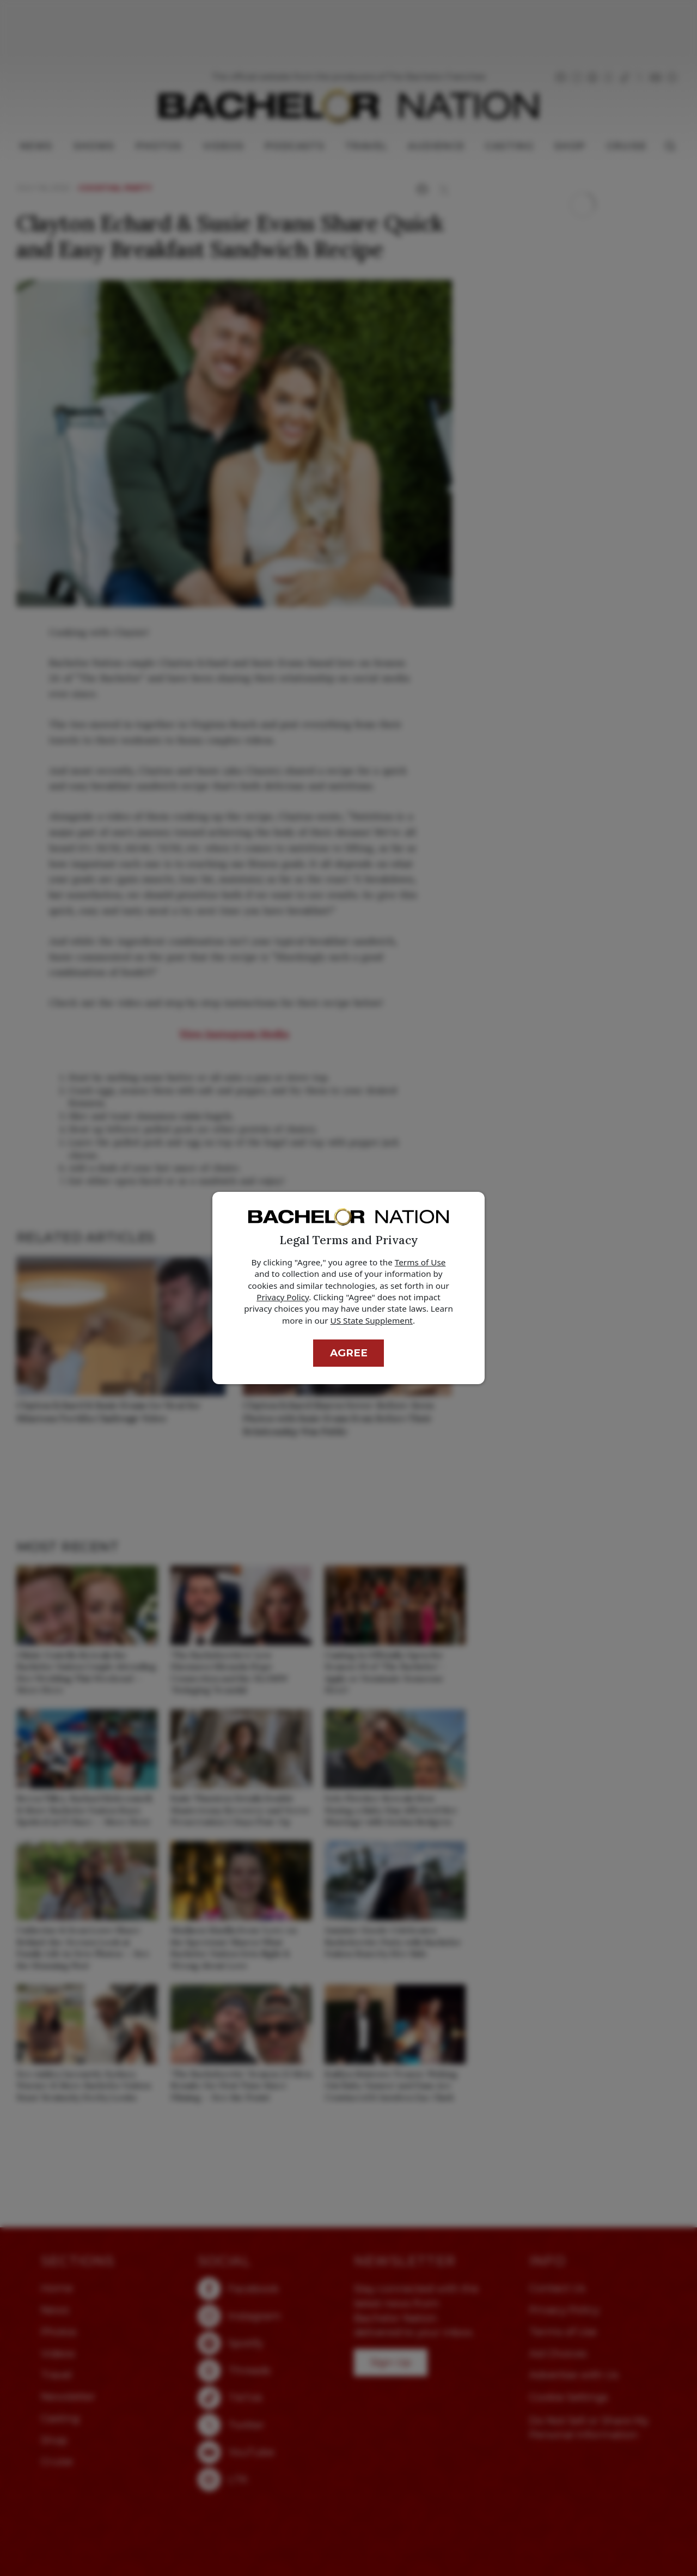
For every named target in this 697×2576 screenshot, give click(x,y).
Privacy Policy (282, 1297)
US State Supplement (372, 1320)
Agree (349, 1353)
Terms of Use (420, 1262)
